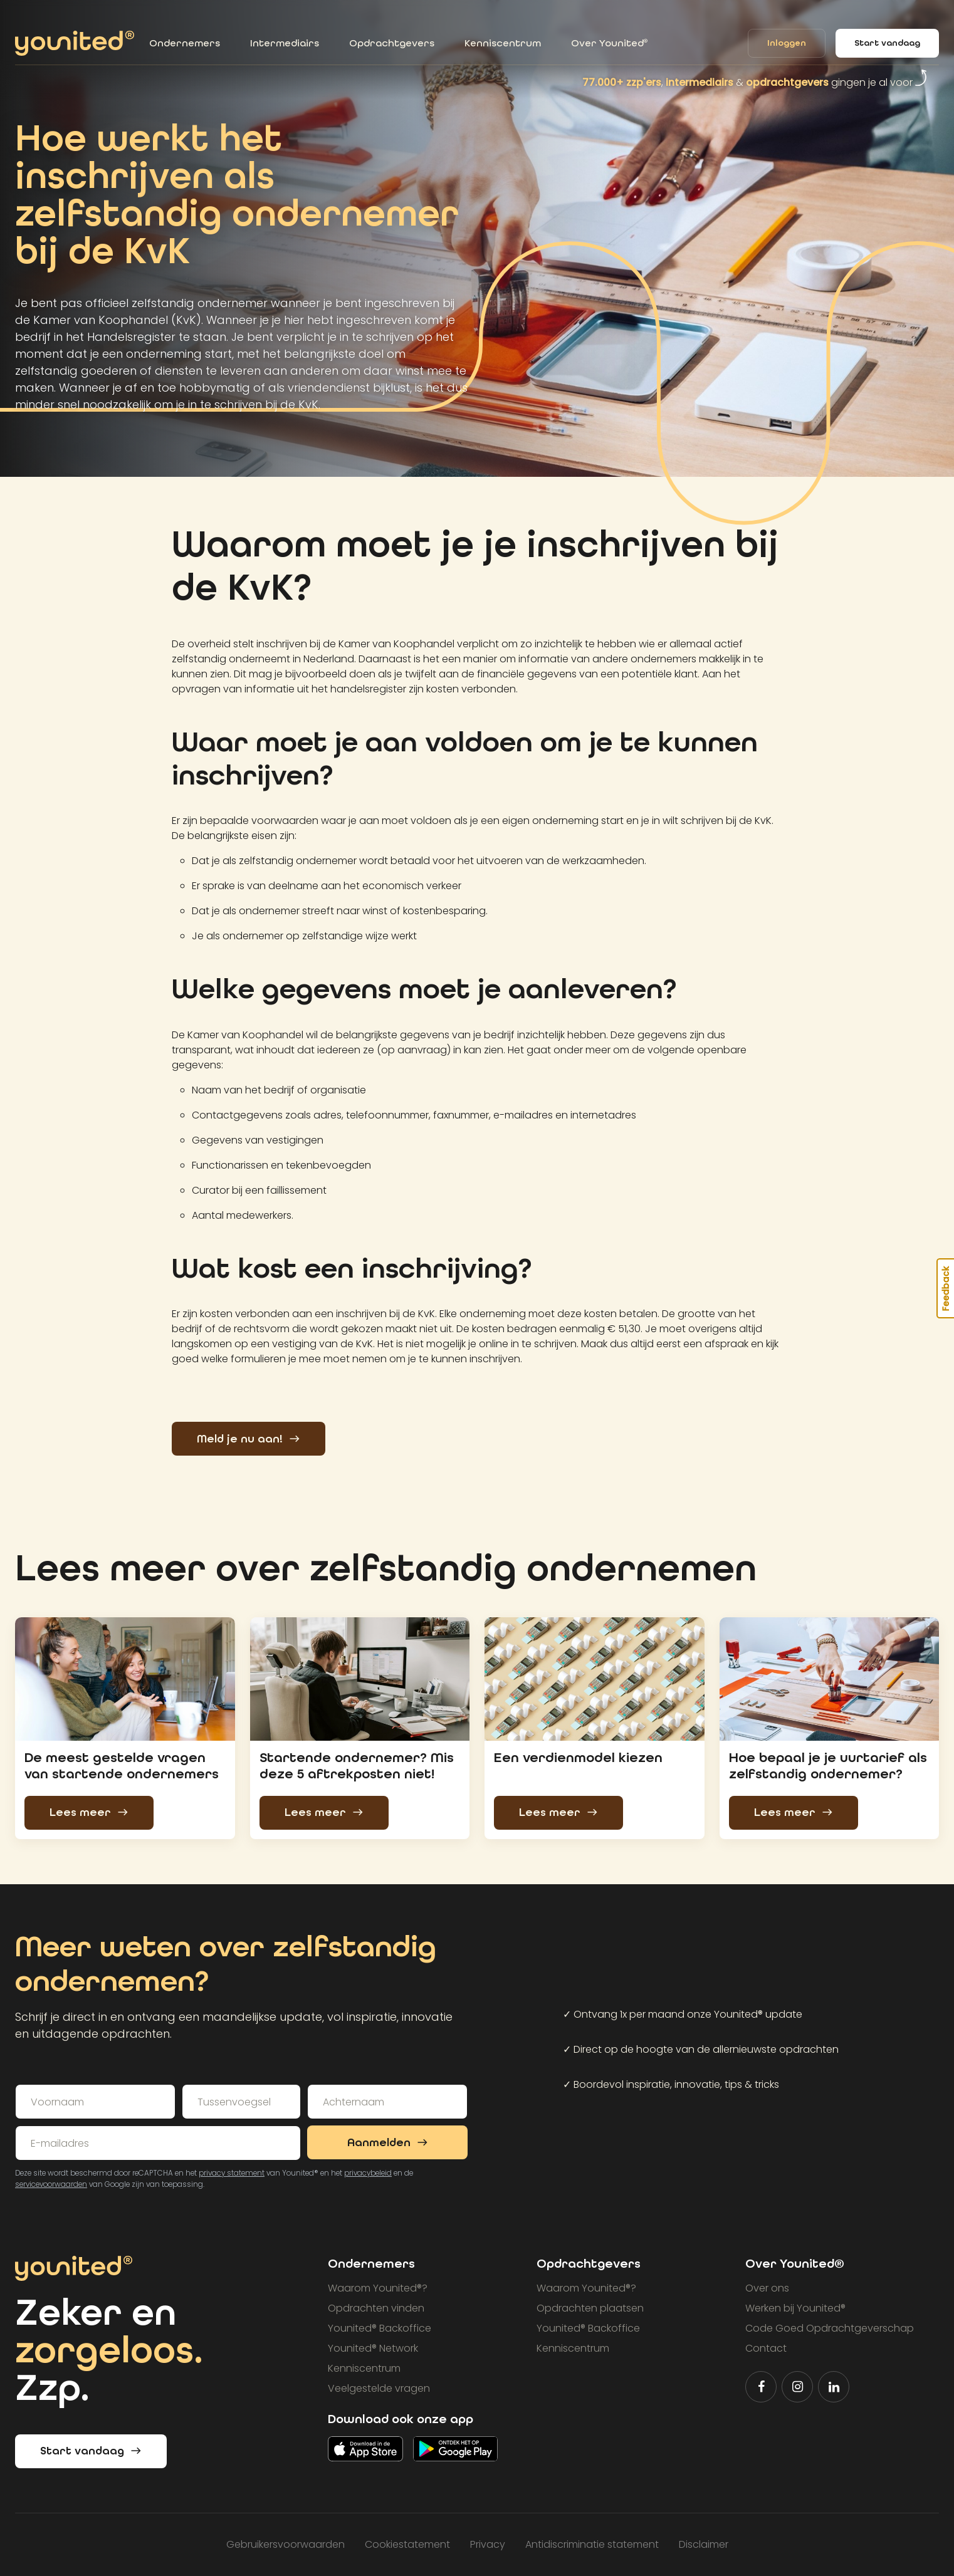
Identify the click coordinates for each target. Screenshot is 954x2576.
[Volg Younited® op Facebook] (761, 2386)
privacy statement (232, 2173)
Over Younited (609, 43)
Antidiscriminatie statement (592, 2544)
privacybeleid (368, 2173)
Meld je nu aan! (248, 1439)
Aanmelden (387, 2142)
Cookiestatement (407, 2544)
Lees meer (89, 1812)
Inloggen (786, 43)
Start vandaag (887, 43)
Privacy (487, 2544)
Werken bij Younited (795, 2308)
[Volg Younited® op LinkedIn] (833, 2386)
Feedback (946, 1288)
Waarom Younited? (377, 2288)
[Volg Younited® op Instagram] (797, 2386)
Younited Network (373, 2348)
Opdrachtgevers (391, 43)
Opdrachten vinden (376, 2308)
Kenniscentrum (502, 43)
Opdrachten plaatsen (590, 2308)
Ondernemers (184, 43)
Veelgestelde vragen (379, 2388)
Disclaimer (703, 2544)
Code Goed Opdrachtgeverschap (829, 2328)
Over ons (767, 2288)
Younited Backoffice (379, 2328)
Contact (766, 2348)
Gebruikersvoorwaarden (285, 2544)
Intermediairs (284, 43)
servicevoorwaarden (51, 2184)
